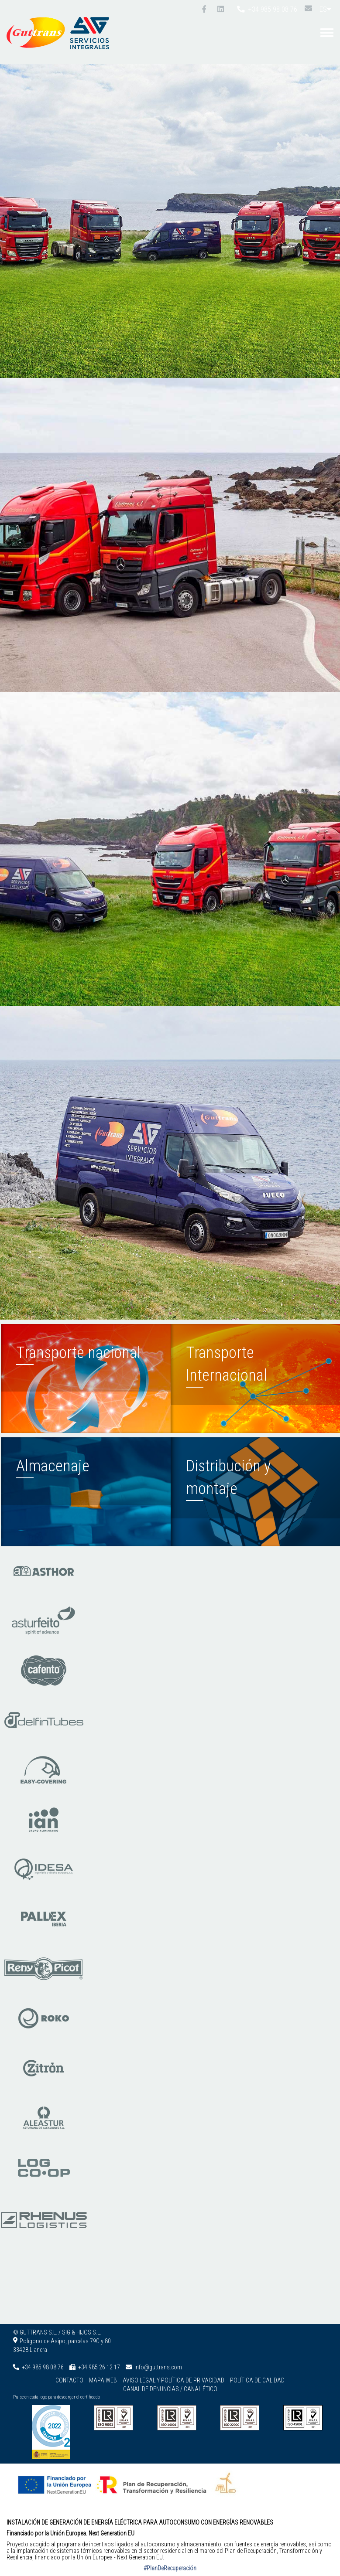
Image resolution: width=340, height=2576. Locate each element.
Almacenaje (52, 1465)
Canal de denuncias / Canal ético (170, 2388)
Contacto (69, 2380)
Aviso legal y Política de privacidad (173, 2380)
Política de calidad (257, 2380)
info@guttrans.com (158, 2367)
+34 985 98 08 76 (267, 9)
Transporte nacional (78, 1352)
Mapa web (103, 2380)
